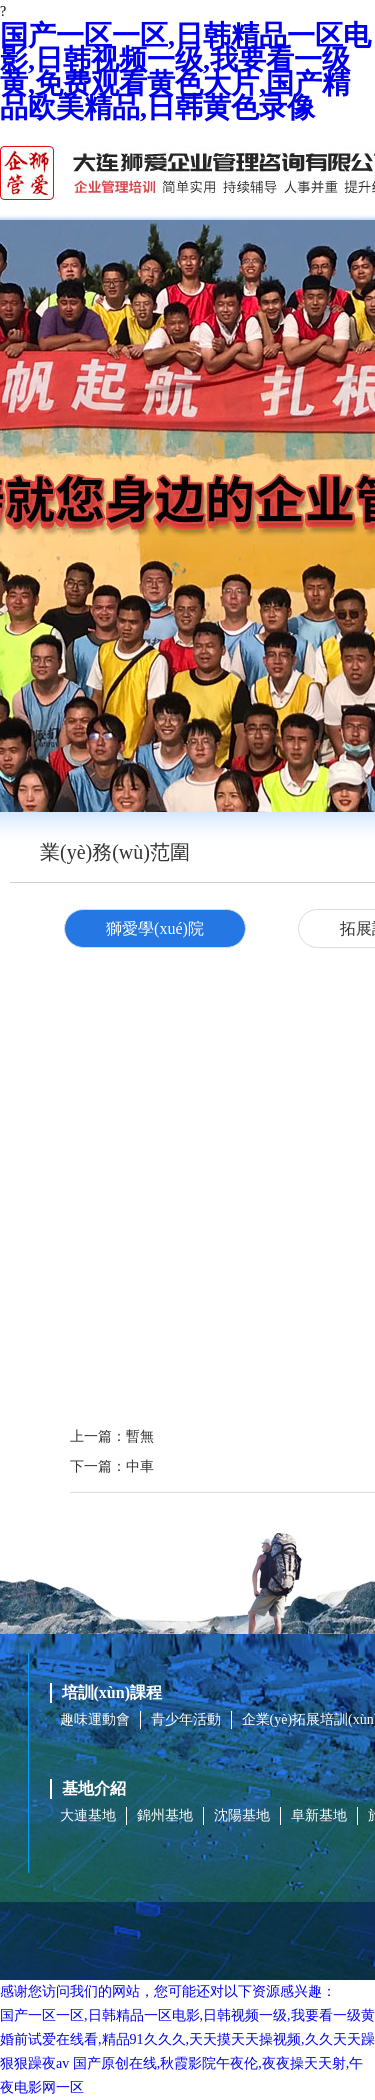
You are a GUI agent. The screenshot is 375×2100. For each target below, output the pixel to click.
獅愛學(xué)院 (155, 928)
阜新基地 (319, 1815)
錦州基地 (165, 1815)
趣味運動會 (95, 1719)
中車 (140, 1466)
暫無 (140, 1436)
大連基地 (88, 1815)
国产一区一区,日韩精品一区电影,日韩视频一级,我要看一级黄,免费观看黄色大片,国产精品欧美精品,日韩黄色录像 (185, 71)
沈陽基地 (242, 1815)
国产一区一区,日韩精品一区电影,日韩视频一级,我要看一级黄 (187, 2015)
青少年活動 (186, 1719)
